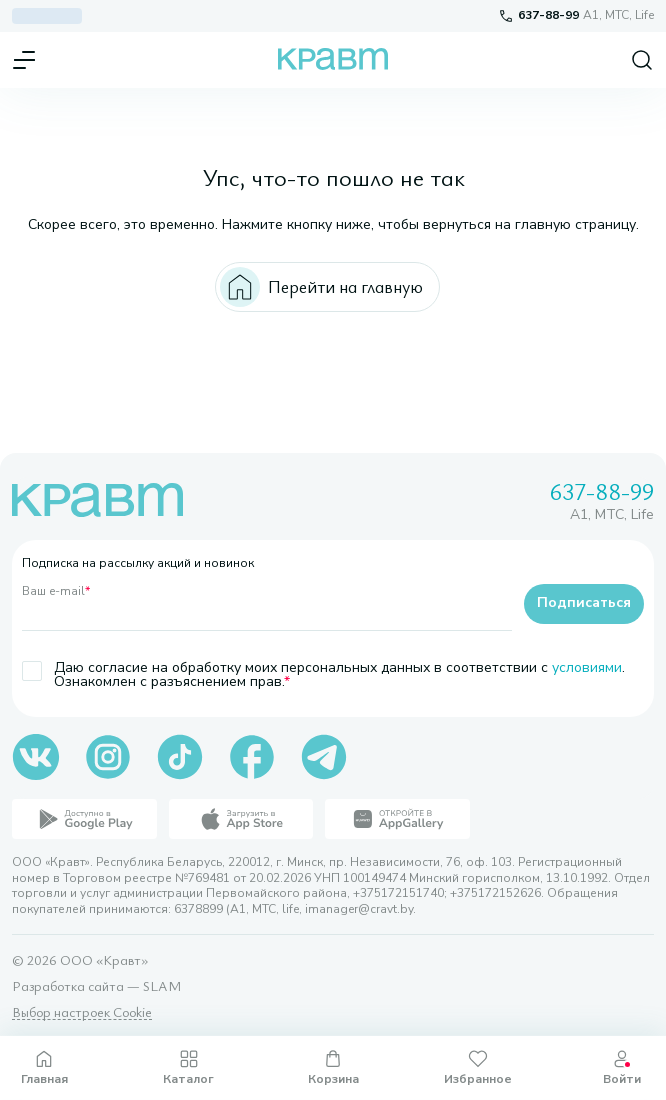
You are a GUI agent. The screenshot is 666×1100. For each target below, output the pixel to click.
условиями (587, 667)
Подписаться (584, 602)
